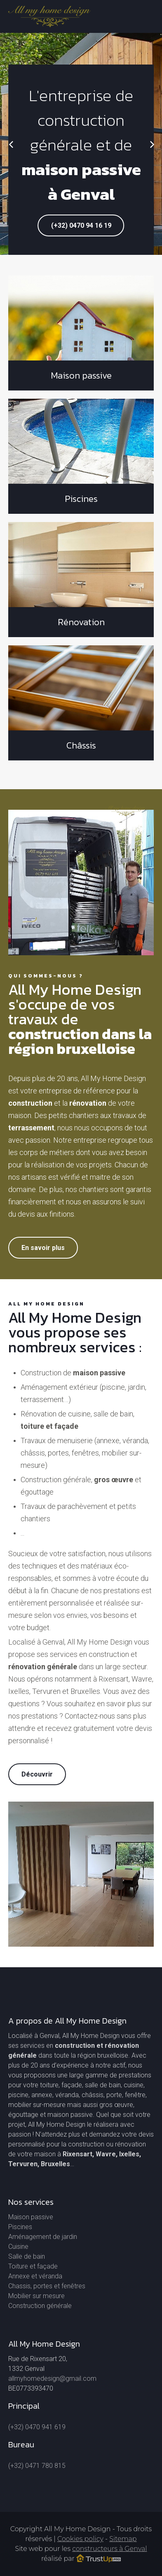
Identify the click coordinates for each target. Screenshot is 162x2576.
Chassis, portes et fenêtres (46, 2286)
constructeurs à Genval (109, 2549)
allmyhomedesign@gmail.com (52, 2378)
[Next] (151, 144)
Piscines (20, 2227)
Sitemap (122, 2539)
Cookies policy (80, 2539)
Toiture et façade (33, 2266)
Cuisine (18, 2246)
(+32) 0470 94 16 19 (81, 225)
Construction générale (40, 2306)
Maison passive (30, 2217)
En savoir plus (43, 1248)
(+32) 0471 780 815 (37, 2466)
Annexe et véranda (35, 2276)
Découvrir (37, 1774)
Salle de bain (26, 2256)
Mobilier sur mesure (36, 2296)
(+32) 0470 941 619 (37, 2427)
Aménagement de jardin (42, 2237)
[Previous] (11, 144)
